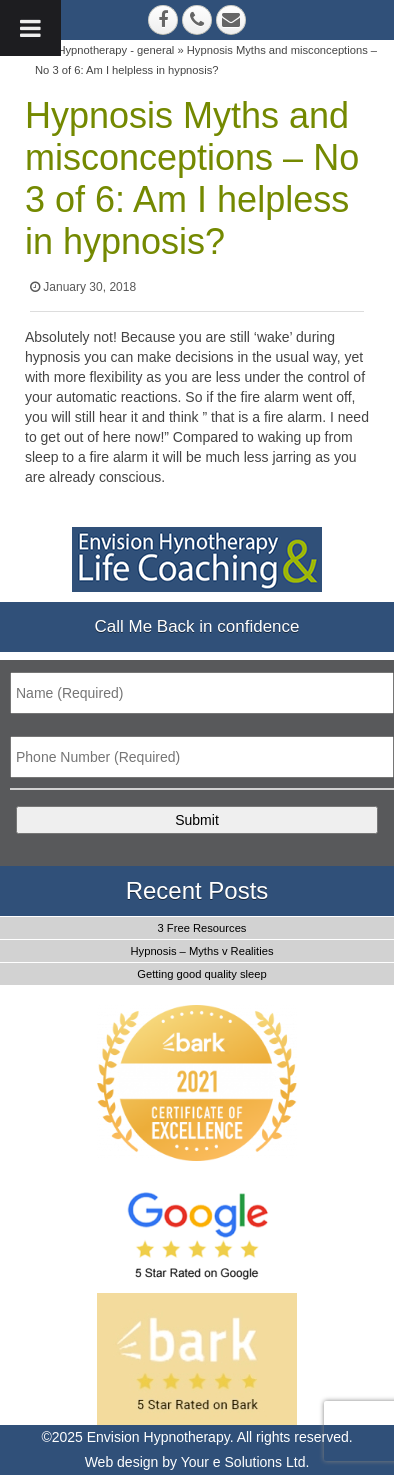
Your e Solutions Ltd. (245, 1462)
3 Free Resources (202, 928)
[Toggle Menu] (30, 28)
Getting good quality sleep (201, 974)
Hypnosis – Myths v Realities (201, 951)
